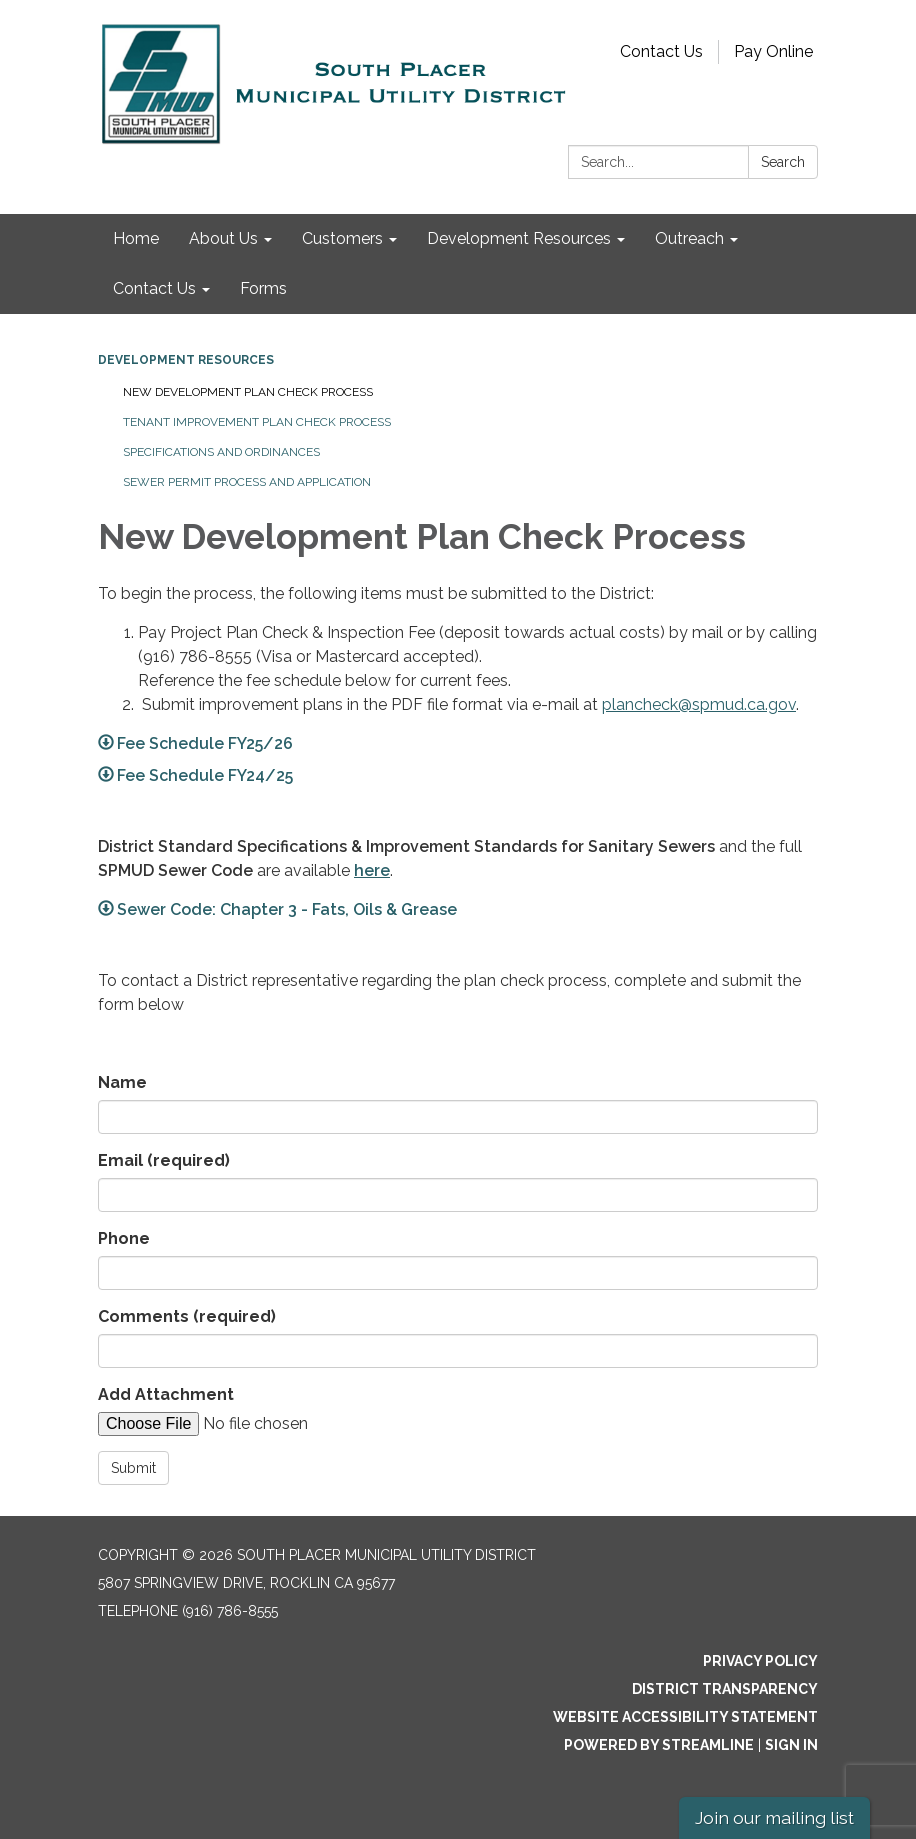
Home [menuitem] (136, 238)
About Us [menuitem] (223, 238)
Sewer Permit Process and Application (247, 482)
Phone (124, 1238)
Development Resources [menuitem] (519, 238)
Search (783, 162)
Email (164, 1160)
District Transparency (725, 1689)
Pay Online (773, 51)
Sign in (791, 1745)
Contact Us (661, 51)
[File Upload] (268, 1424)
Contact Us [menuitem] (154, 288)
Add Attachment (166, 1394)
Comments (187, 1316)
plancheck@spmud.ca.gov (699, 704)
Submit (133, 1468)
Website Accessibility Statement (685, 1717)
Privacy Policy (760, 1661)
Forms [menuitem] (263, 288)
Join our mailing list (774, 1817)
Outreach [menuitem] (689, 238)
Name (122, 1082)
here (372, 870)
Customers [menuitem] (342, 238)
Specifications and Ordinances (221, 452)
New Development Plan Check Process (248, 392)
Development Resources (186, 360)
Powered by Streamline (659, 1745)
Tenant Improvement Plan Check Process (257, 422)
